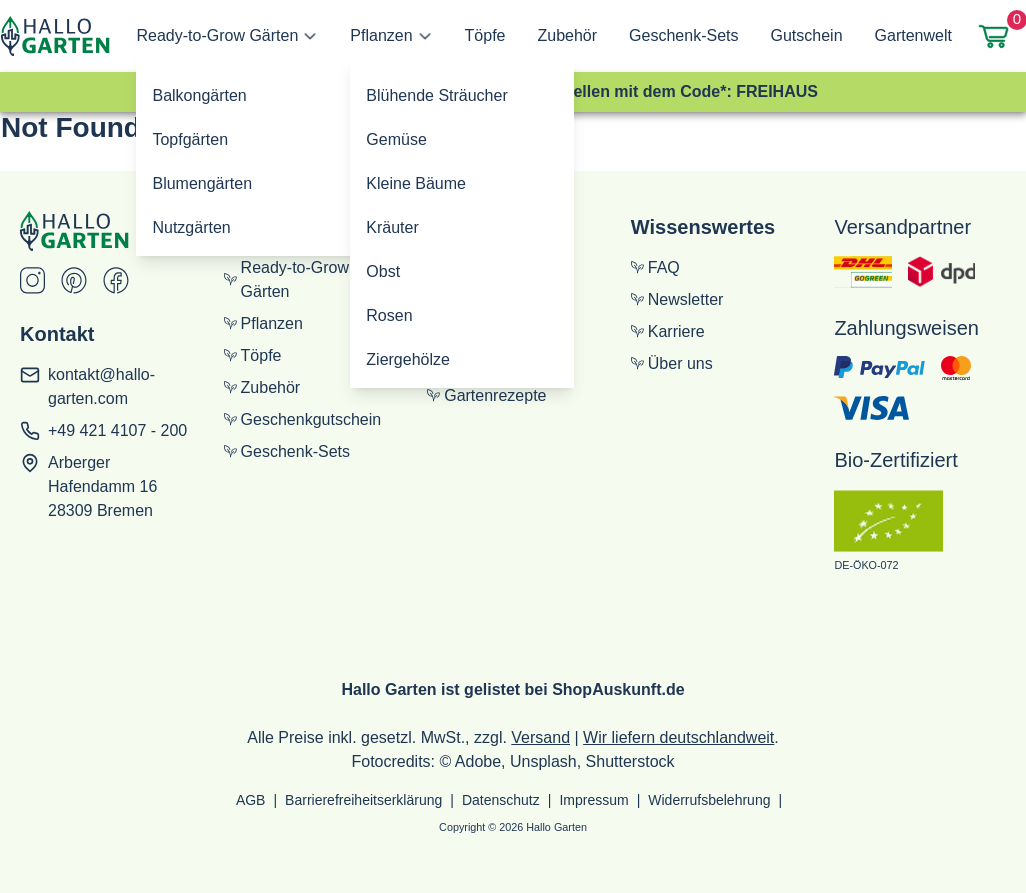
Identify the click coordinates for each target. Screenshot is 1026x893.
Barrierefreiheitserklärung (363, 800)
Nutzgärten (191, 227)
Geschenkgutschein (303, 419)
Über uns (672, 363)
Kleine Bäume (416, 183)
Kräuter (392, 227)
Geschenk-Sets (683, 35)
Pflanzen (381, 35)
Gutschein (806, 35)
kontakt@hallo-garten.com (101, 386)
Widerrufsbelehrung (709, 800)
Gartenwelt (913, 35)
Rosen (389, 315)
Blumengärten (202, 183)
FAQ (655, 267)
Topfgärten (190, 139)
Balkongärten (199, 95)
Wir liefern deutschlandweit (678, 737)
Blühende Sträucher (436, 95)
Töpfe (485, 35)
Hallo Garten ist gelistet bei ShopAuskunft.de (512, 689)
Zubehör (568, 35)
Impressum (593, 800)
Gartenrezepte (486, 395)
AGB (251, 800)
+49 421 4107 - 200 (117, 430)
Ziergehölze (408, 359)
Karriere (668, 331)
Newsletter (677, 299)
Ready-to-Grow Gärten (217, 35)
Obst (383, 271)
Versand (540, 737)
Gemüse (396, 139)
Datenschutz (501, 800)
